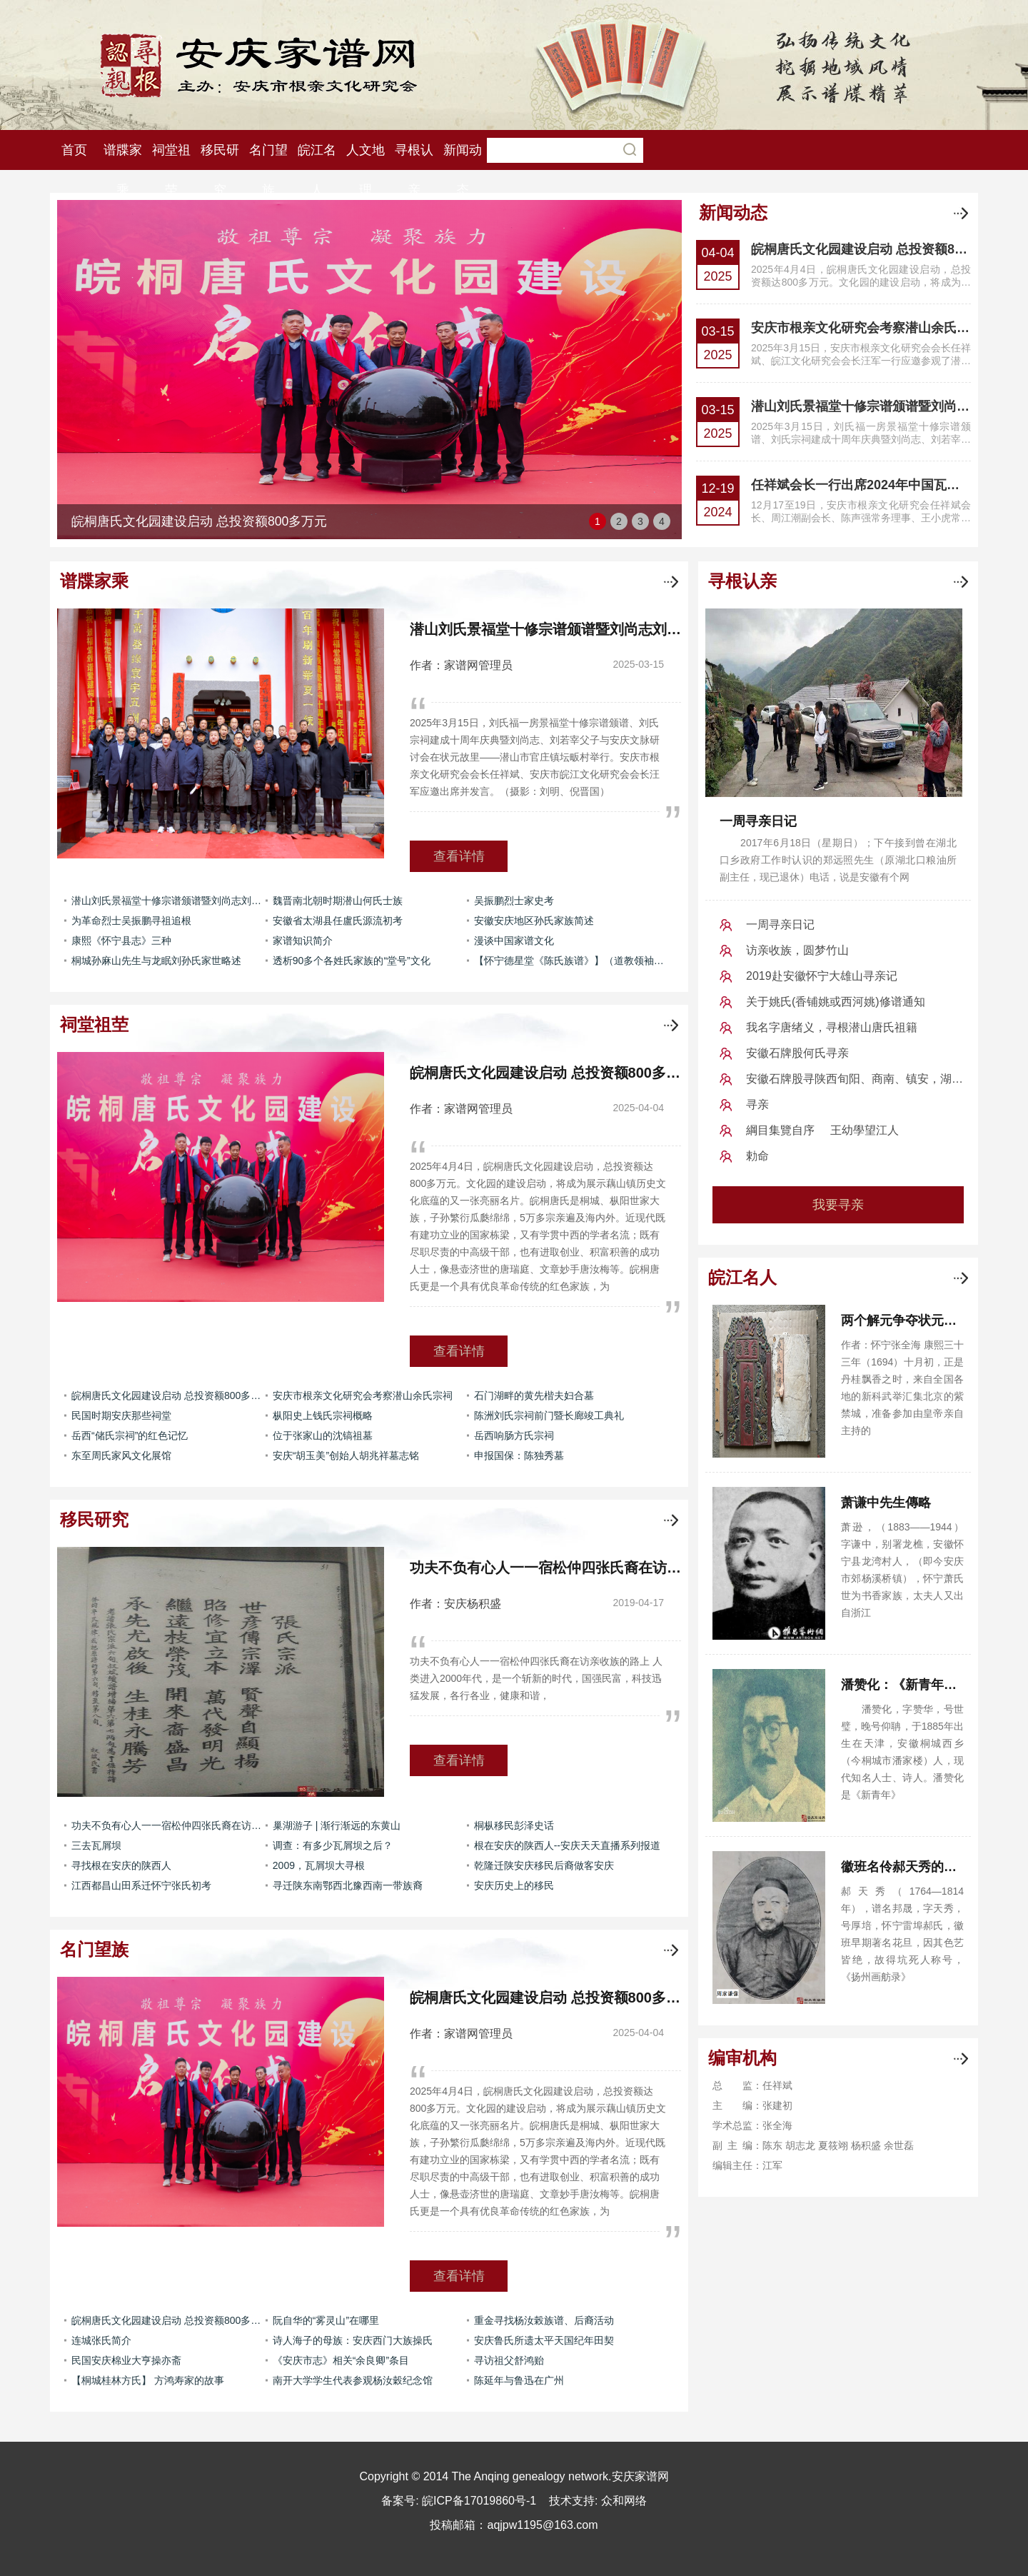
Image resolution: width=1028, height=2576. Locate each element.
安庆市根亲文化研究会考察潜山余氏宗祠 (861, 328)
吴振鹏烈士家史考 (514, 900)
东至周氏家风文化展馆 (121, 1455)
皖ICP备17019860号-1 (479, 2501)
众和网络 (624, 2501)
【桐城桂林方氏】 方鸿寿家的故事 (147, 2380)
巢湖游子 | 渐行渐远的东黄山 (336, 1825)
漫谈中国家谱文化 (514, 940)
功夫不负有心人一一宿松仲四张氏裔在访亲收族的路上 (168, 1825)
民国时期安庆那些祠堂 (121, 1415)
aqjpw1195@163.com (542, 2525)
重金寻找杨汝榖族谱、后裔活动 (544, 2320)
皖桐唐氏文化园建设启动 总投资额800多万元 (861, 249)
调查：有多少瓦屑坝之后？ (333, 1845)
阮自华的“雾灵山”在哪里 (326, 2320)
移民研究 (94, 1519)
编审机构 (742, 2058)
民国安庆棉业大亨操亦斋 (126, 2360)
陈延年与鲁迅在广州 (519, 2380)
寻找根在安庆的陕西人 (121, 1865)
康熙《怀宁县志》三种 (121, 940)
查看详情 (459, 856)
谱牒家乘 (94, 581)
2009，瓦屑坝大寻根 (319, 1865)
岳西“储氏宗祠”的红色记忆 (129, 1435)
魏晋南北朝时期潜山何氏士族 (338, 900)
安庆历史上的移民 (514, 1885)
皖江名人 (742, 1277)
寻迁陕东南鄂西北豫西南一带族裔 (348, 1885)
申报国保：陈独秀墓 (519, 1455)
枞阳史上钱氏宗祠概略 (323, 1415)
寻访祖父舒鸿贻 (509, 2360)
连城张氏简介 (101, 2340)
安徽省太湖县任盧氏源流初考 (338, 920)
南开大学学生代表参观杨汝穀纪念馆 (353, 2380)
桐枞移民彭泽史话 (514, 1825)
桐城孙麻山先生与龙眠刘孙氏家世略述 (156, 960)
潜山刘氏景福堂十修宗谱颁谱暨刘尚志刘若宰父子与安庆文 (861, 406)
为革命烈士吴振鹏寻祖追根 (131, 920)
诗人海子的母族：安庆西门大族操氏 (353, 2340)
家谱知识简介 (303, 940)
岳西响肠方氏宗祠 (514, 1435)
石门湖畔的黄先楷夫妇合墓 (534, 1395)
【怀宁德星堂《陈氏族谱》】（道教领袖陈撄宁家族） (571, 960)
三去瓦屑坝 (96, 1845)
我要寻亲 (838, 1205)
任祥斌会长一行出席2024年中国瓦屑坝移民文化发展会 (861, 485)
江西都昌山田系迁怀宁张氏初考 (141, 1885)
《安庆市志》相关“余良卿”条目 (341, 2360)
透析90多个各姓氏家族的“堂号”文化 (351, 960)
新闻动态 (733, 212)
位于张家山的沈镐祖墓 (323, 1435)
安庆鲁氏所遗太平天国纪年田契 (544, 2340)
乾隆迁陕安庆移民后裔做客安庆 (544, 1865)
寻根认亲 (742, 581)
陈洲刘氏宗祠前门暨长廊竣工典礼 (549, 1415)
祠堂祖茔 (94, 1024)
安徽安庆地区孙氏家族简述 (534, 920)
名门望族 (94, 1949)
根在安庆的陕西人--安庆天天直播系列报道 (567, 1845)
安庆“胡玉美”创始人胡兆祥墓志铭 (346, 1455)
